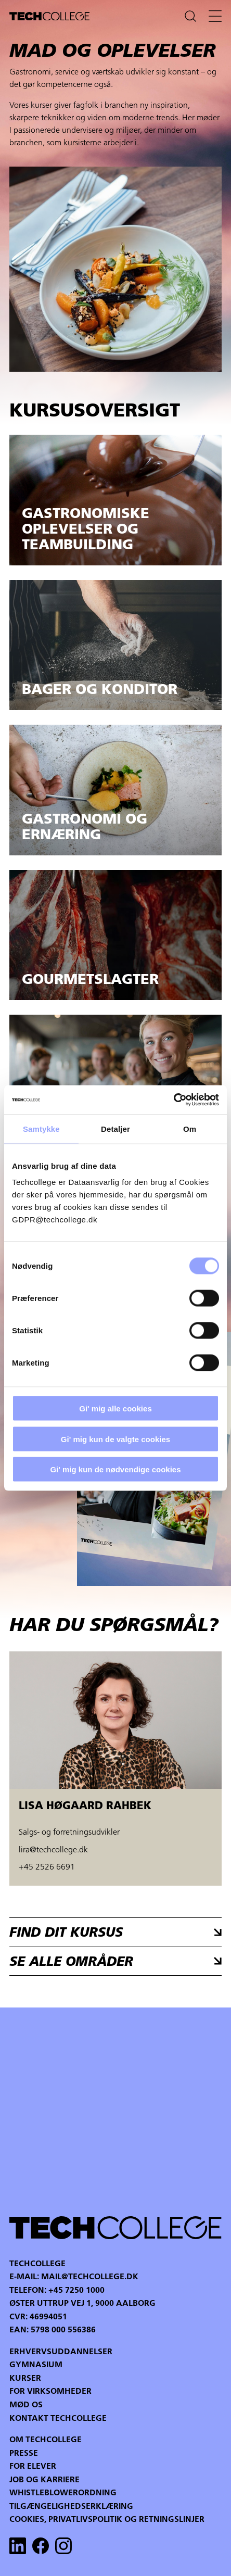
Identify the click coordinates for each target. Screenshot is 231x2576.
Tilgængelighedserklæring (71, 2507)
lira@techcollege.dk (53, 1850)
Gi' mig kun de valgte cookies (115, 1438)
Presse (23, 2453)
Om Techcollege (45, 2440)
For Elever (32, 2467)
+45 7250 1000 (76, 2291)
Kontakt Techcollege (58, 2419)
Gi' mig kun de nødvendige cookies (115, 1469)
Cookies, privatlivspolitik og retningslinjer (106, 2520)
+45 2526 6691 (47, 1867)
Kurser (25, 2379)
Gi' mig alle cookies (115, 1408)
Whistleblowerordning (63, 2493)
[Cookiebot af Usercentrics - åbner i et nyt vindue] (173, 1100)
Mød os (26, 2405)
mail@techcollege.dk (89, 2277)
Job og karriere (44, 2480)
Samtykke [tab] (41, 1128)
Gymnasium (35, 2365)
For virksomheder (50, 2392)
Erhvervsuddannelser (60, 2352)
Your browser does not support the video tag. (115, 2110)
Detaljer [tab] (115, 1128)
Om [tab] (189, 1128)
